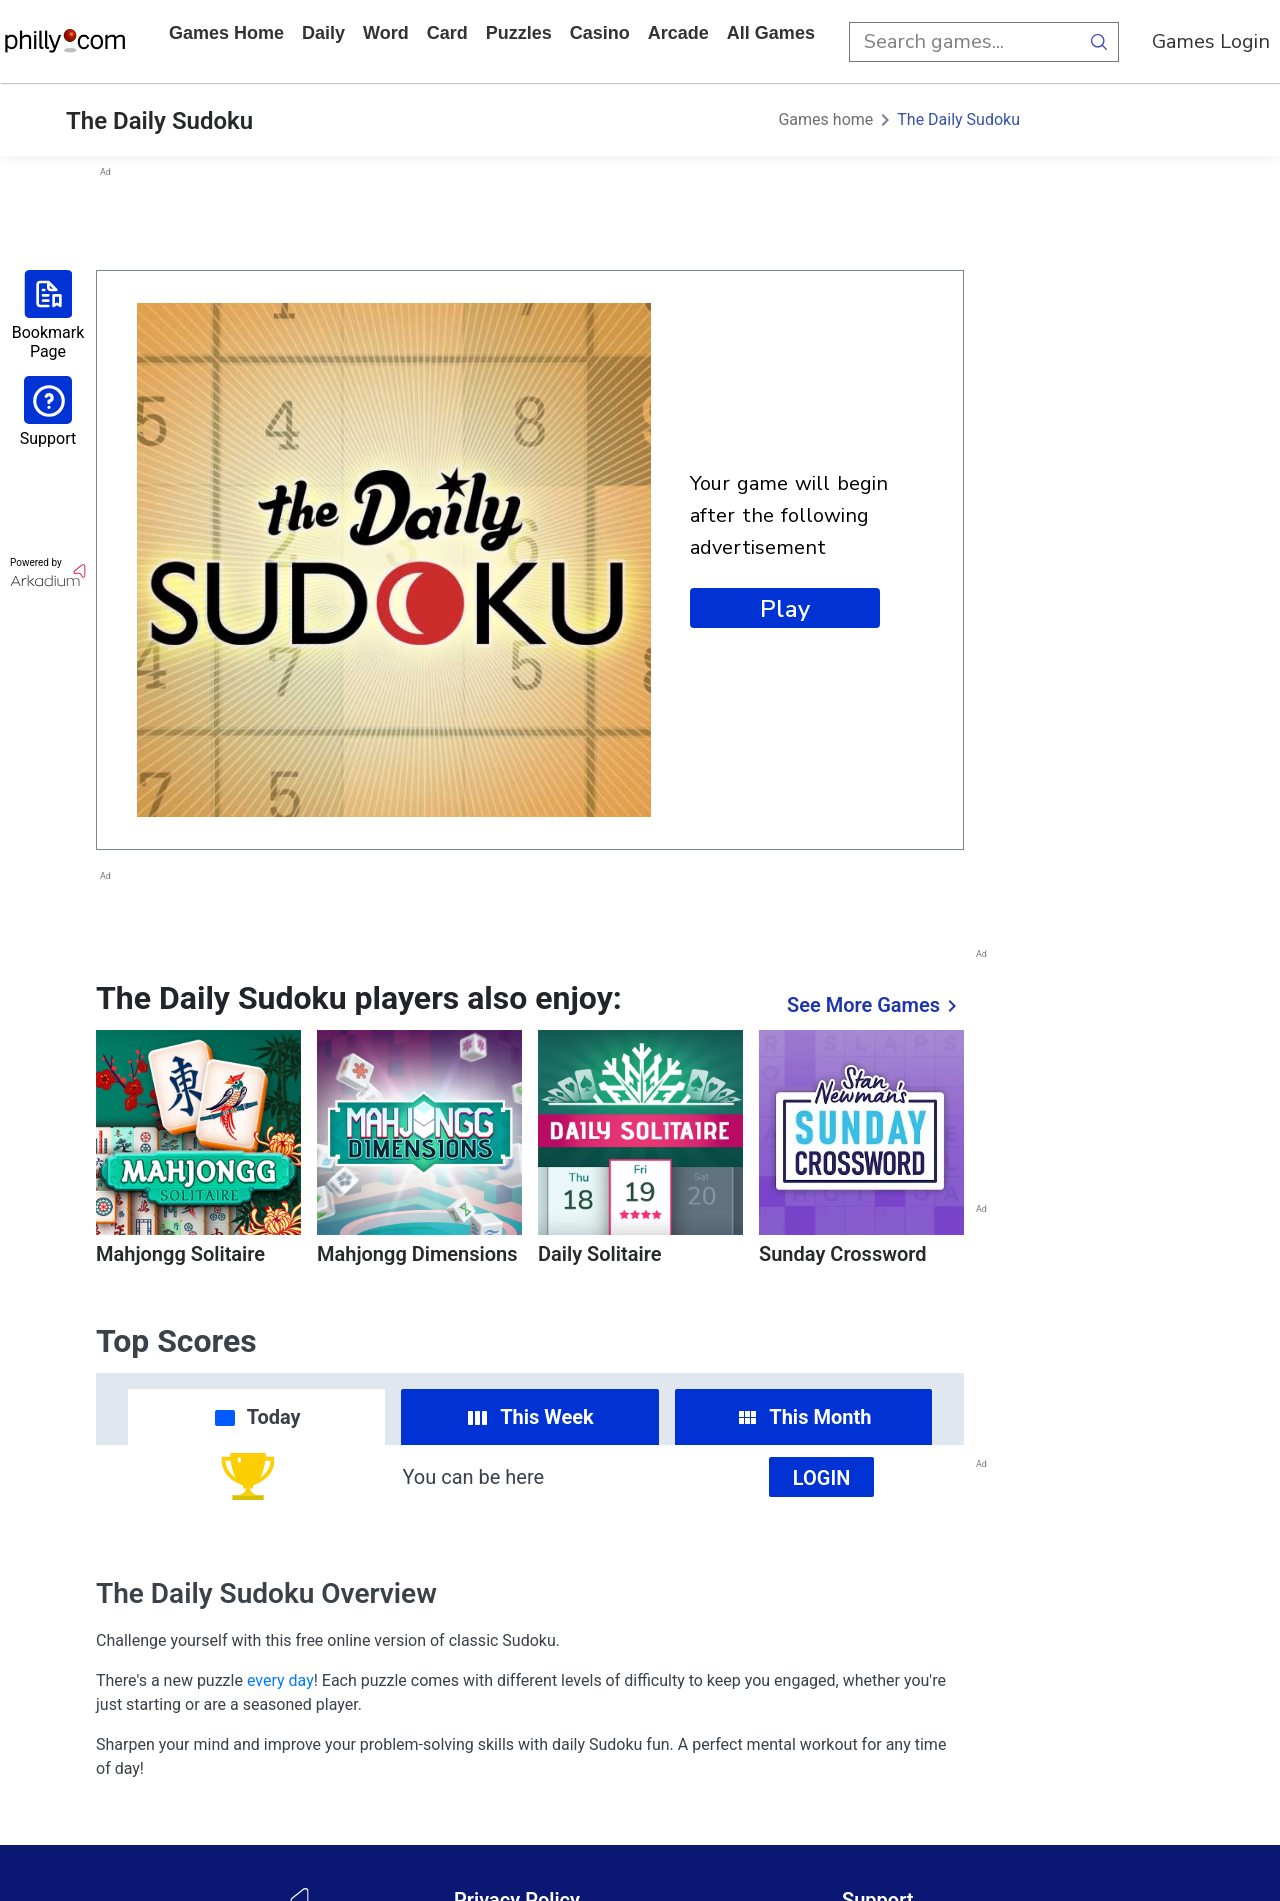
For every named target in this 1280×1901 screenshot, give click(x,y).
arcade (678, 33)
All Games (771, 33)
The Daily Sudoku (958, 119)
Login (822, 1478)
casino (600, 33)
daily (323, 33)
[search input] (964, 42)
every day (280, 1680)
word (386, 33)
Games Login (1211, 41)
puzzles (519, 33)
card (447, 33)
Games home (226, 33)
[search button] (1099, 42)
